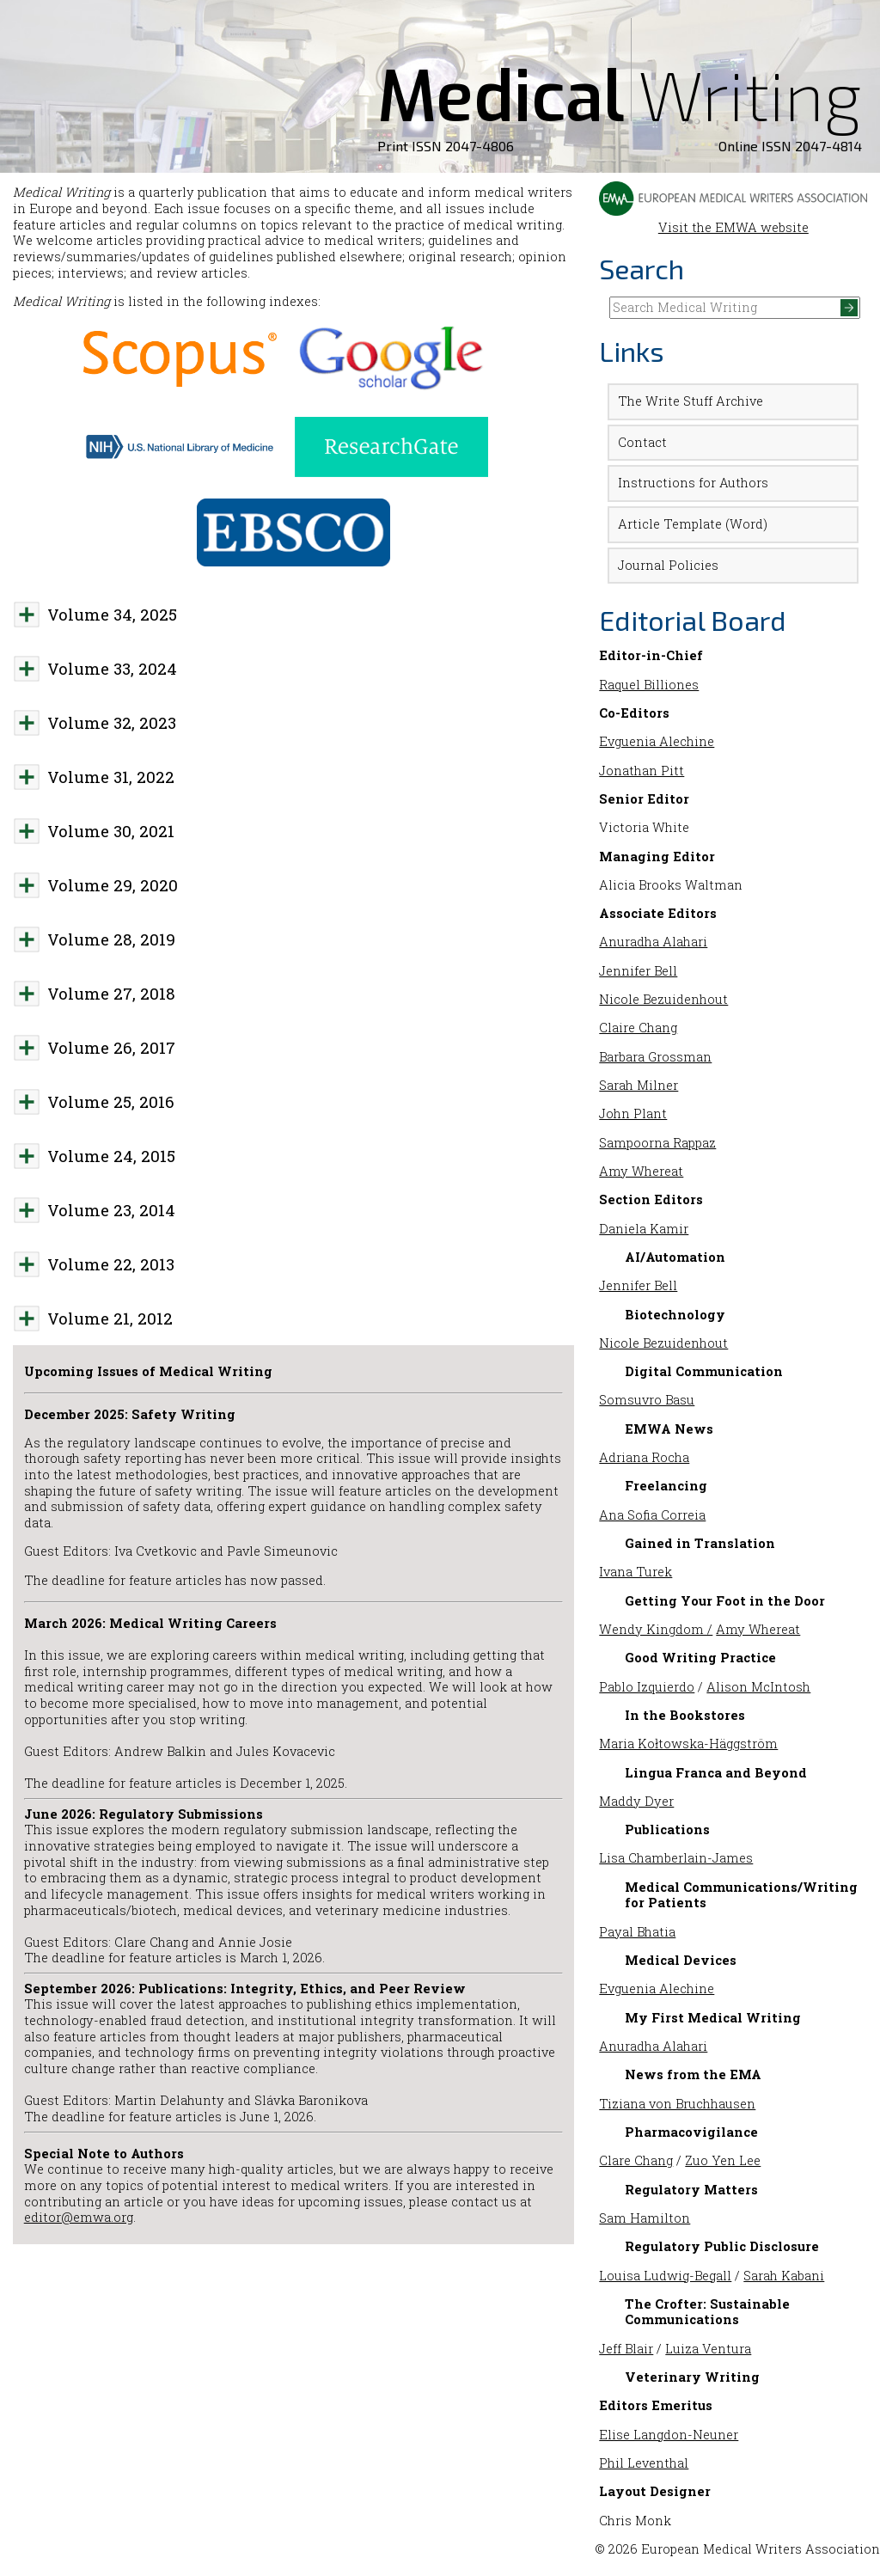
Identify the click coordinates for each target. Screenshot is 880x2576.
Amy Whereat (641, 1171)
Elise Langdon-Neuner (668, 2434)
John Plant (633, 1113)
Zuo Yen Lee (723, 2160)
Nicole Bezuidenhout (663, 999)
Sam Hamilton (644, 2218)
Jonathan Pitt (641, 770)
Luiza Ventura (708, 2348)
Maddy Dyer (636, 1801)
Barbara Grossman (655, 1057)
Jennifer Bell (638, 971)
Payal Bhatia (637, 1932)
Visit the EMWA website (733, 219)
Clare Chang (636, 2160)
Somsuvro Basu (646, 1400)
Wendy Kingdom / (655, 1629)
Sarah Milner (638, 1085)
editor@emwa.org (78, 2217)
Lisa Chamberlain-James (676, 1858)
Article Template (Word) (692, 524)
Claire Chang (638, 1027)
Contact (642, 442)
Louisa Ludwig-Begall (665, 2275)
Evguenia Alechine (656, 741)
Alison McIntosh (758, 1687)
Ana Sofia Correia (652, 1515)
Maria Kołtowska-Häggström (688, 1743)
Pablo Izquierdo (646, 1687)
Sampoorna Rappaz (657, 1143)
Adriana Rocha (644, 1457)
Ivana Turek (635, 1571)
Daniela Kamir (643, 1229)
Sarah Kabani (783, 2275)
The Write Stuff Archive (690, 401)
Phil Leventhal (643, 2463)
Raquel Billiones (649, 684)
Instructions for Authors (693, 482)
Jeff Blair (626, 2348)
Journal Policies (668, 565)
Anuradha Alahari (653, 941)
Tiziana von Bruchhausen (677, 2104)
